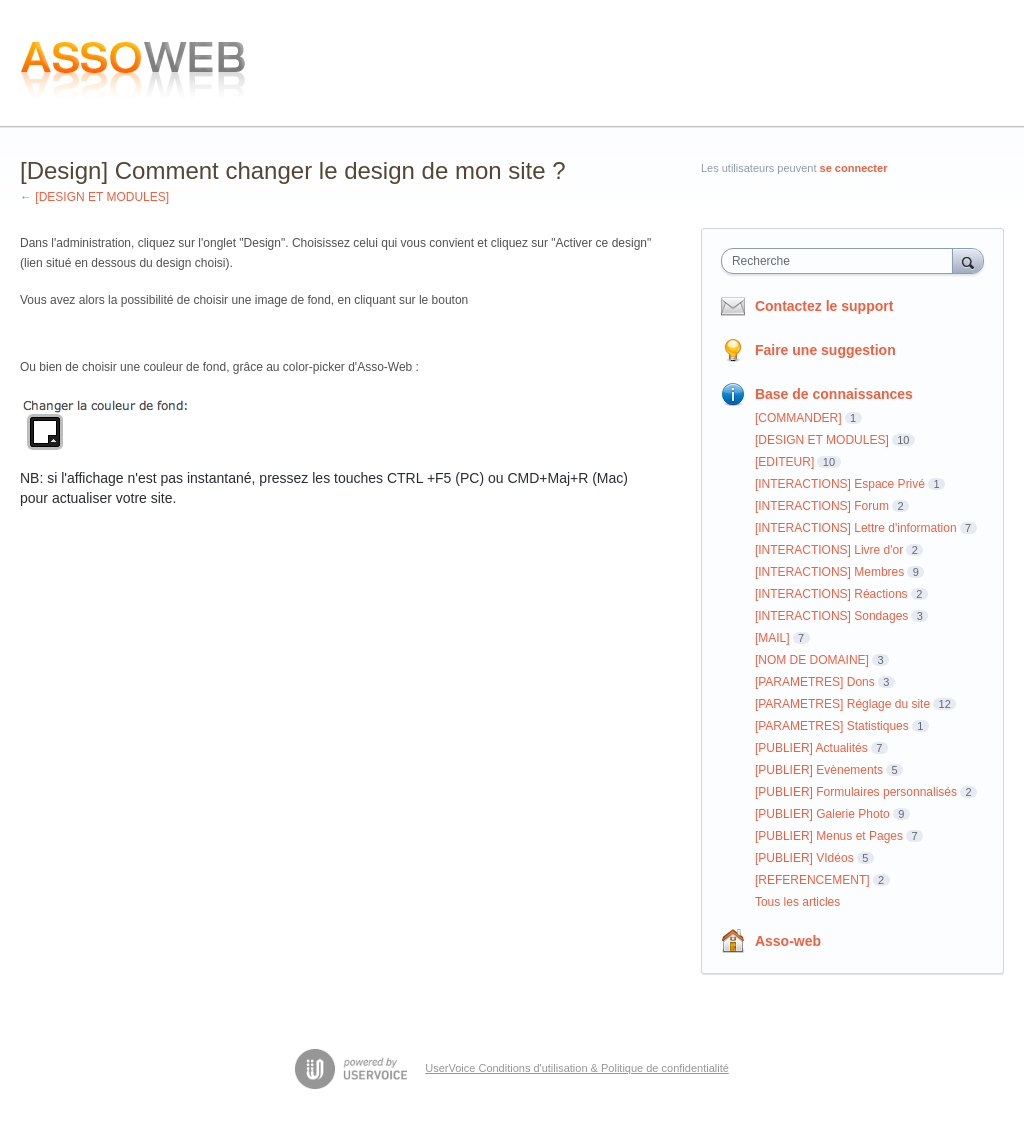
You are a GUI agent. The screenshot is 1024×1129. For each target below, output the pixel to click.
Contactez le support (824, 306)
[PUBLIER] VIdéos (804, 858)
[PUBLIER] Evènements (819, 770)
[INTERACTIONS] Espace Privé (840, 484)
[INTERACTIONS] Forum (822, 506)
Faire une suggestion (825, 350)
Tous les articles (797, 902)
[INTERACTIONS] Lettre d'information (856, 528)
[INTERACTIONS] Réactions (831, 594)
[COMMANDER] (798, 418)
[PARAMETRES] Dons (815, 682)
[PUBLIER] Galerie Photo (822, 814)
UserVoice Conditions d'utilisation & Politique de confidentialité (577, 1068)
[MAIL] (772, 638)
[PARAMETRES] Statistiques (832, 726)
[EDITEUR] (784, 462)
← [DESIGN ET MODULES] (94, 197)
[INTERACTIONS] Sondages (831, 616)
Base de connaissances (834, 394)
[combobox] (841, 261)
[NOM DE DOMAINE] (812, 660)
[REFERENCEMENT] (812, 880)
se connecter (854, 168)
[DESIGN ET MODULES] (822, 440)
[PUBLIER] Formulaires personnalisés (856, 792)
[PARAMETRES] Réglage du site (842, 704)
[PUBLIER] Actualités (811, 748)
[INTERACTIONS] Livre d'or (829, 550)
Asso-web (788, 941)
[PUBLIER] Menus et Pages (829, 836)
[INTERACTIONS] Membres (829, 572)
